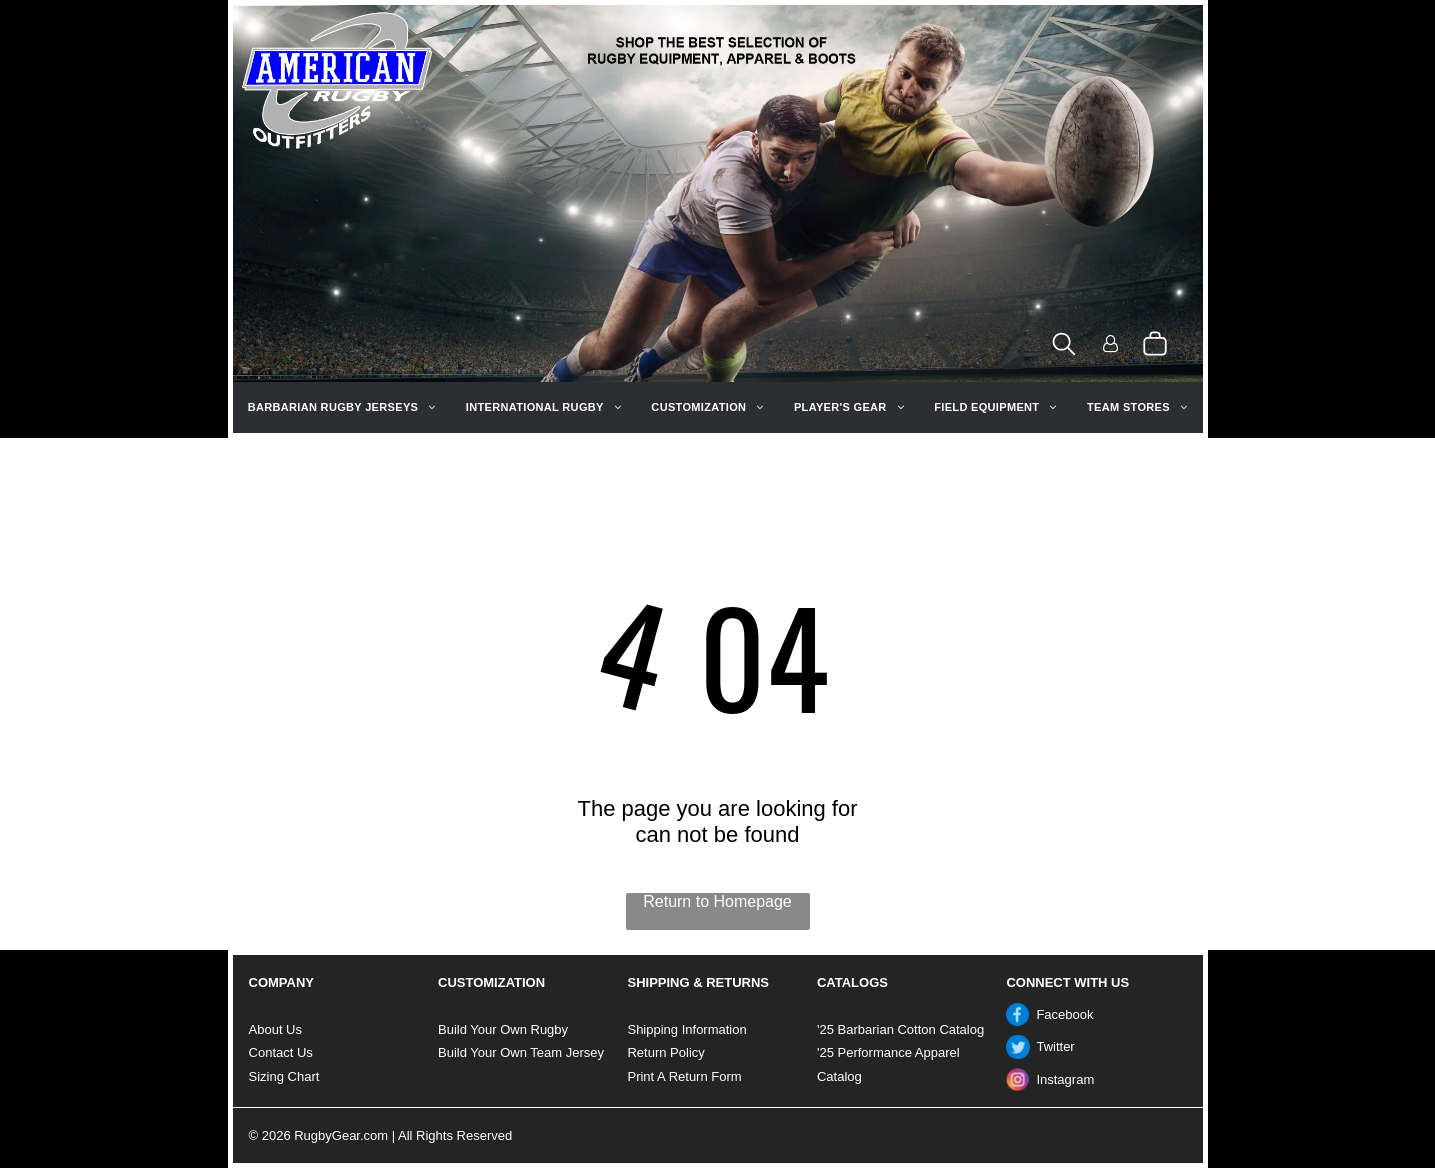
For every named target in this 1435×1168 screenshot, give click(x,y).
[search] (1064, 345)
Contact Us (281, 1052)
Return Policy (665, 1052)
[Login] (1110, 345)
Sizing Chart (284, 1076)
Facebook (1064, 1014)
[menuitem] (342, 407)
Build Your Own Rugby (503, 1029)
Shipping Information (686, 1029)
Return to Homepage (717, 901)
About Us (275, 1029)
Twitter (1055, 1046)
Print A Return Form (684, 1076)
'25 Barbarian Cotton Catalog (900, 1029)
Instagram (1065, 1079)
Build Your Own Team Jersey (521, 1052)
